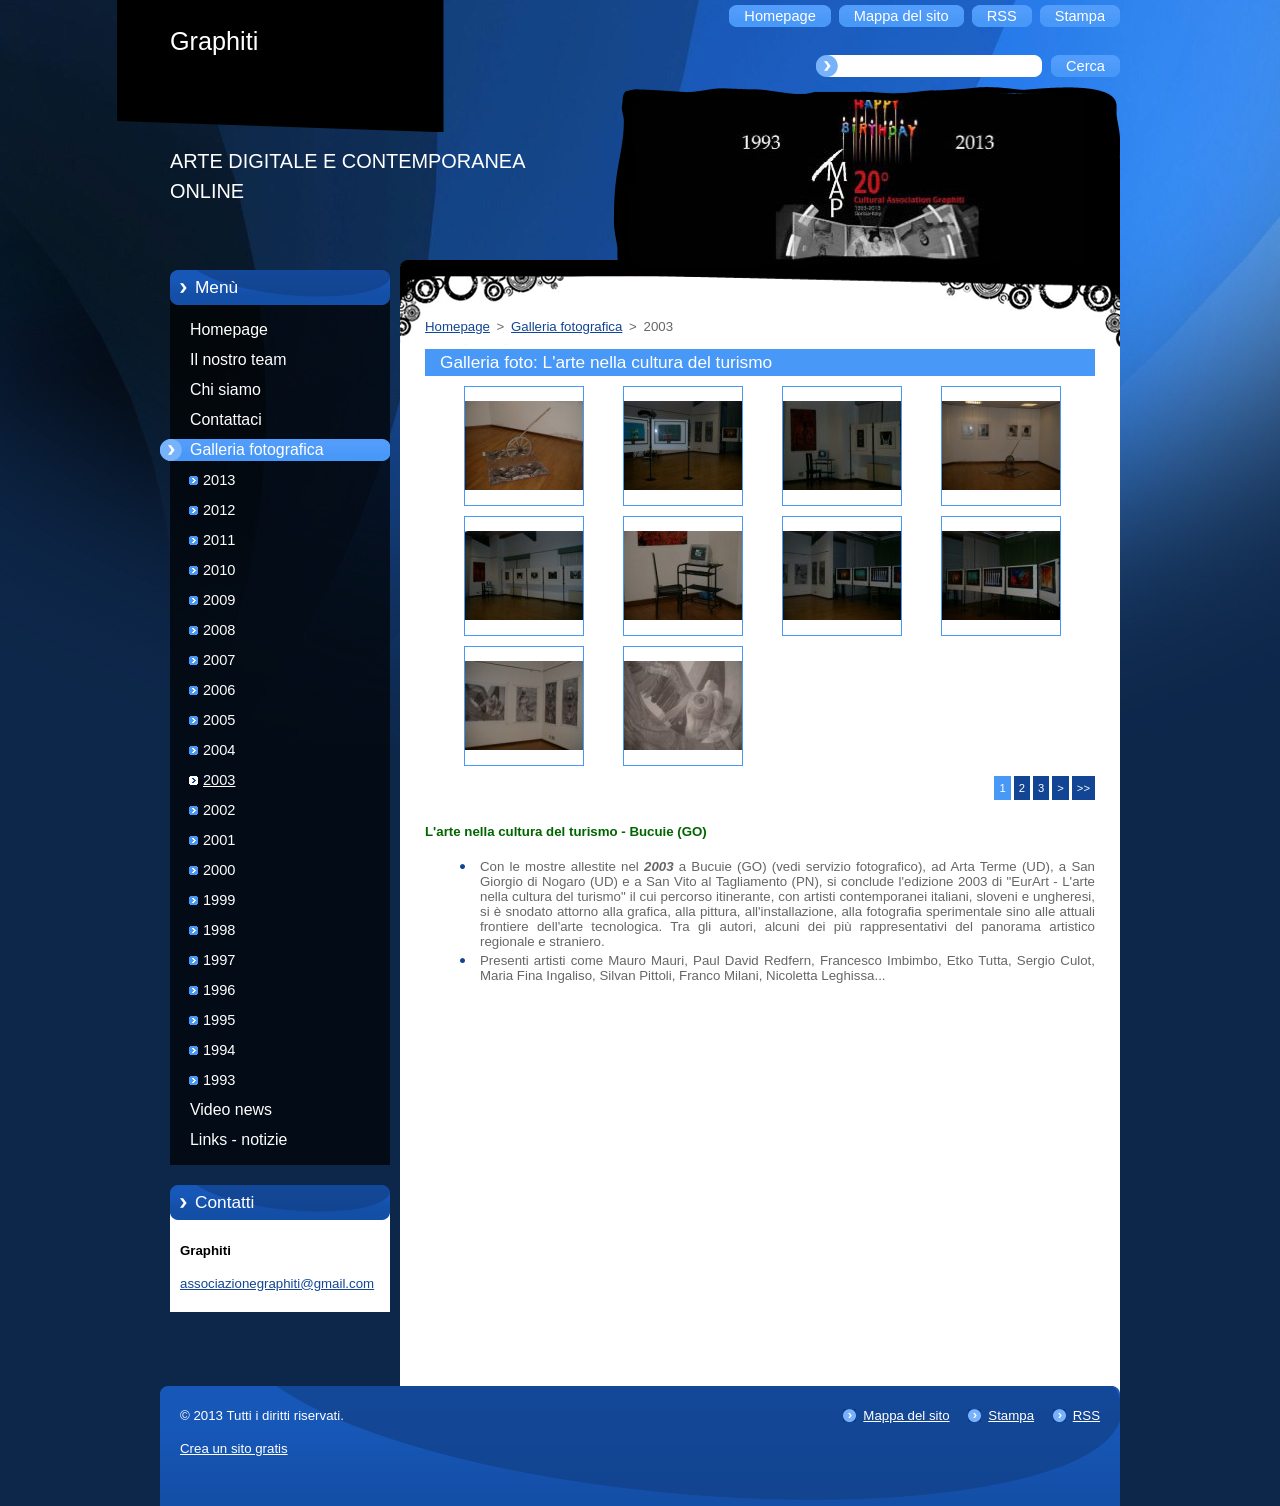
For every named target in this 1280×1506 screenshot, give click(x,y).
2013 (219, 480)
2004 (219, 750)
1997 (219, 960)
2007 (219, 660)
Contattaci (226, 419)
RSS (1086, 1415)
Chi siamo (225, 389)
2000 (219, 870)
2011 (219, 540)
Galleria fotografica (257, 449)
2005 (219, 720)
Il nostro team (238, 359)
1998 (219, 930)
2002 (219, 810)
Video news (231, 1109)
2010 (219, 570)
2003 (219, 780)
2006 (219, 690)
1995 (219, 1020)
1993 (219, 1080)
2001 (219, 840)
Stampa (1011, 1415)
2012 (219, 510)
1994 (219, 1050)
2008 (219, 630)
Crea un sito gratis (234, 1448)
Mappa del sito (906, 1415)
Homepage (229, 329)
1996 (219, 990)
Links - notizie (238, 1139)
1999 (219, 900)
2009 (219, 600)
